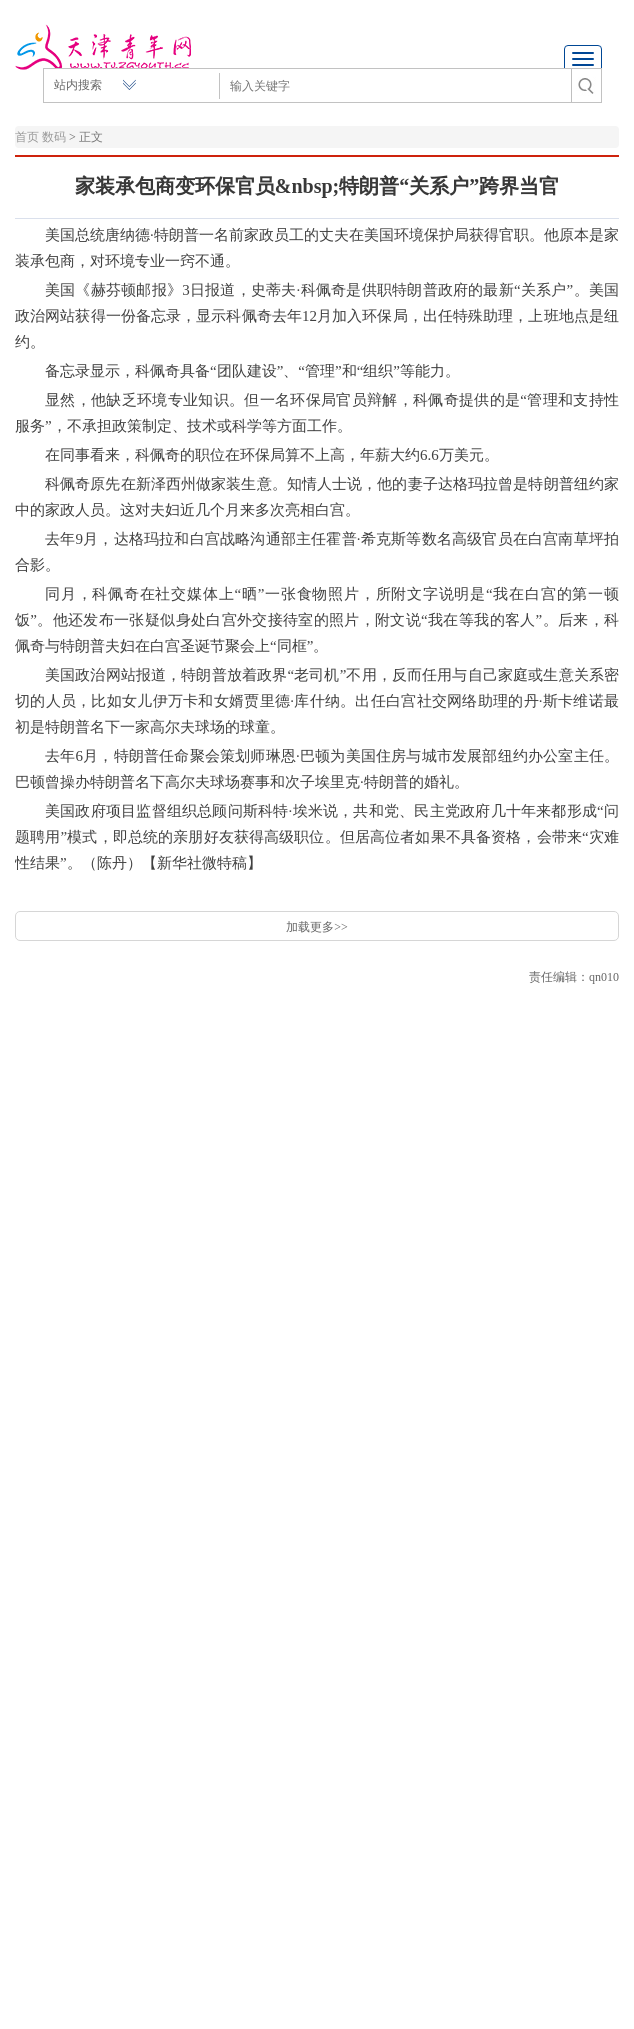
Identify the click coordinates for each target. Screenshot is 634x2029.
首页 (27, 137)
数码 (54, 137)
